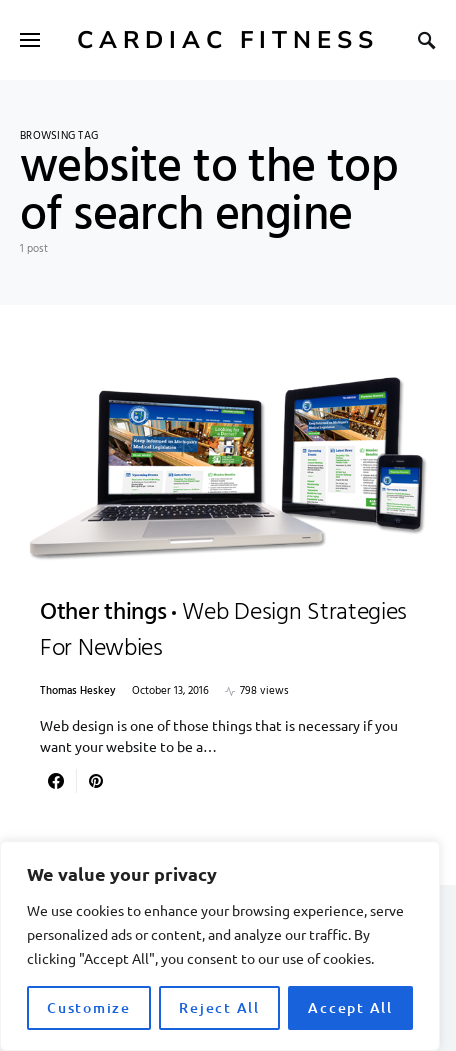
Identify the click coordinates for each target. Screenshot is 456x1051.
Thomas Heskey (78, 691)
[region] (220, 946)
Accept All (350, 1007)
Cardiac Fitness (228, 40)
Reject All (219, 1007)
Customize (89, 1007)
